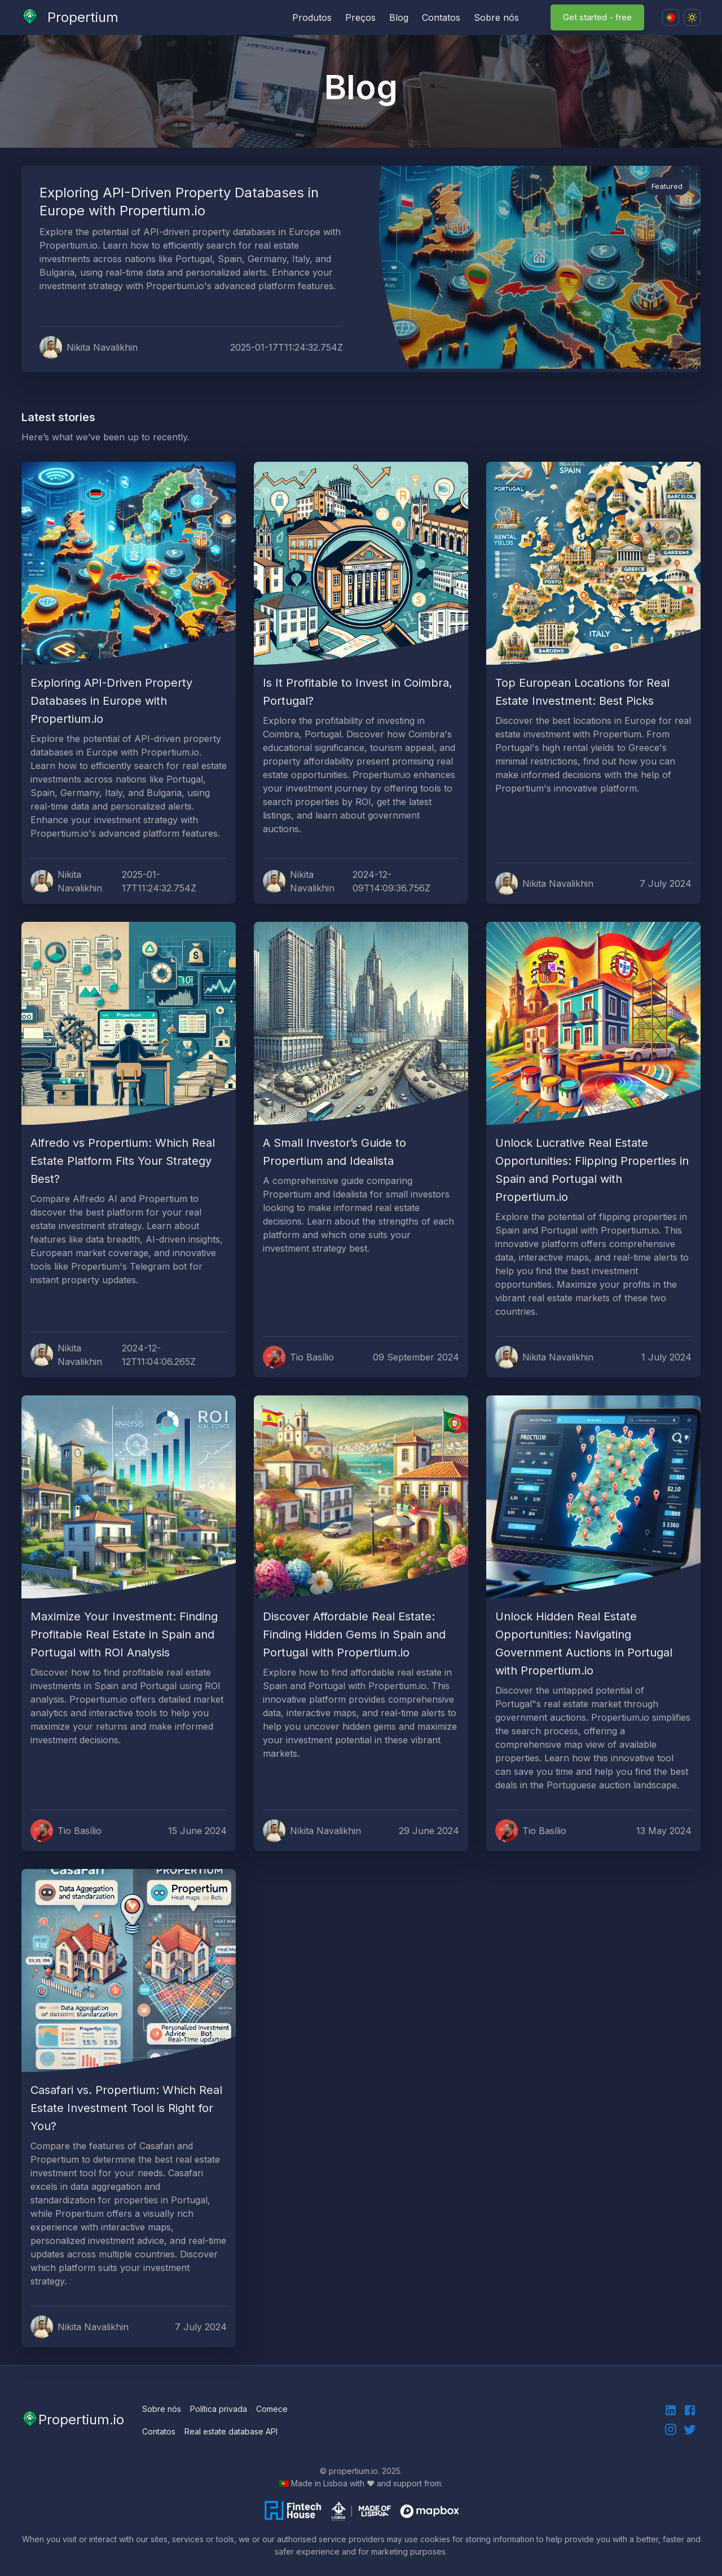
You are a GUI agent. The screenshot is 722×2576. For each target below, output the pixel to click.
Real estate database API (231, 2431)
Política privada (218, 2409)
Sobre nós (496, 17)
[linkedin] (670, 2410)
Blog (398, 17)
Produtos (312, 17)
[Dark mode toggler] (692, 17)
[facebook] (689, 2410)
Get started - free (597, 17)
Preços (360, 17)
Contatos (441, 17)
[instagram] (670, 2429)
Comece (272, 2409)
